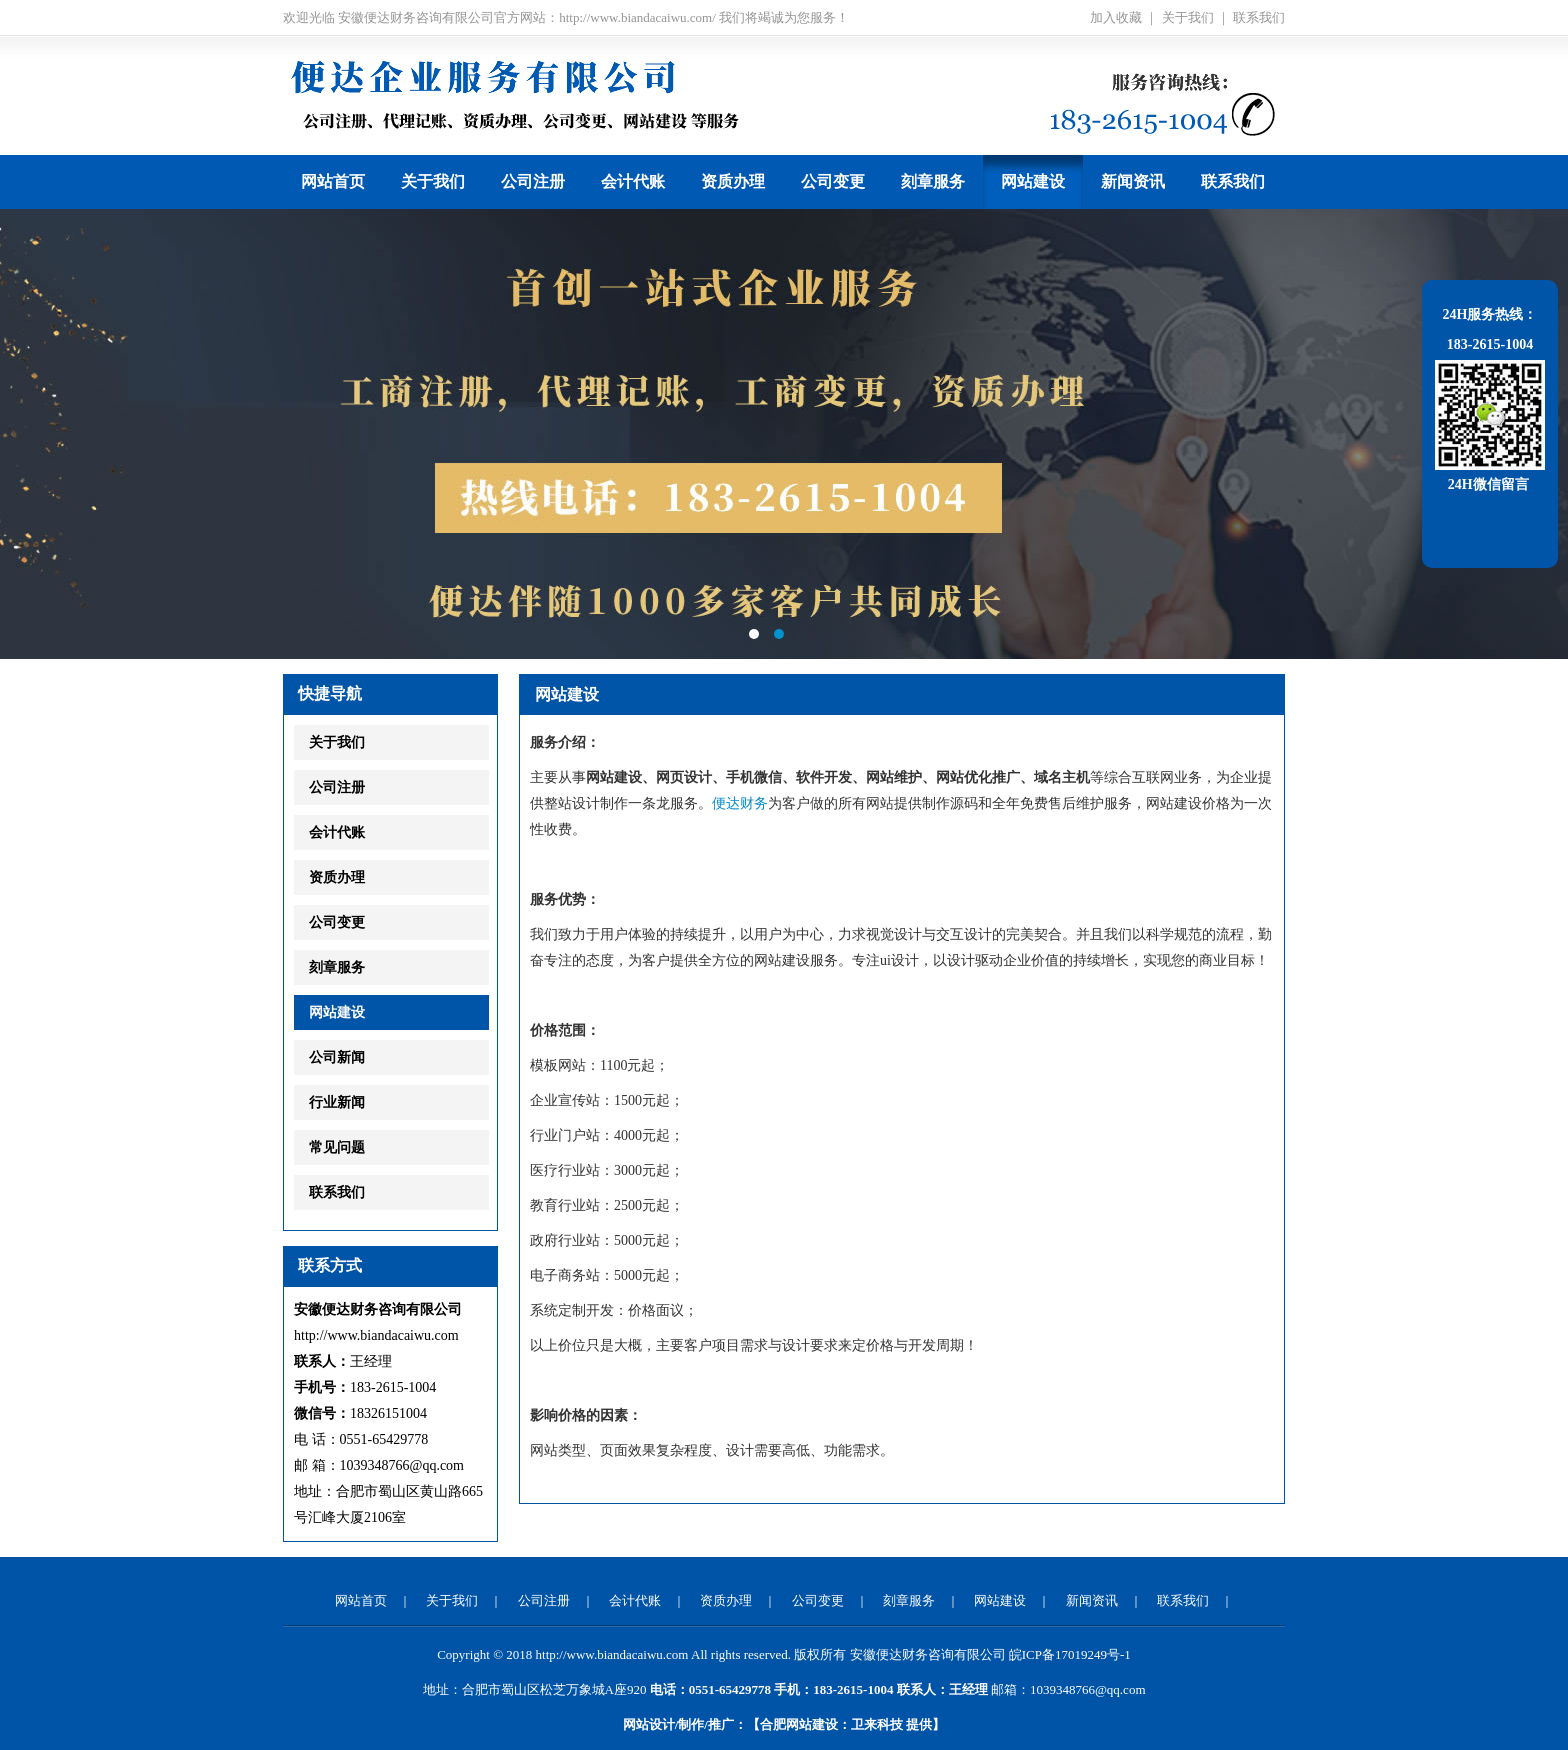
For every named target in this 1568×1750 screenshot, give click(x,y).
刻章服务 (933, 181)
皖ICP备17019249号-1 (1070, 1654)
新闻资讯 (1133, 181)
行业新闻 (337, 1102)
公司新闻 (337, 1057)
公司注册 (533, 181)
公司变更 (833, 181)
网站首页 (333, 181)
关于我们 (1188, 17)
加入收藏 (1116, 17)
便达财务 (740, 803)
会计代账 (633, 181)
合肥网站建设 (799, 1724)
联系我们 (1259, 17)
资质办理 (733, 181)
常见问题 (337, 1147)
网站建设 (1033, 181)
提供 (891, 1724)
